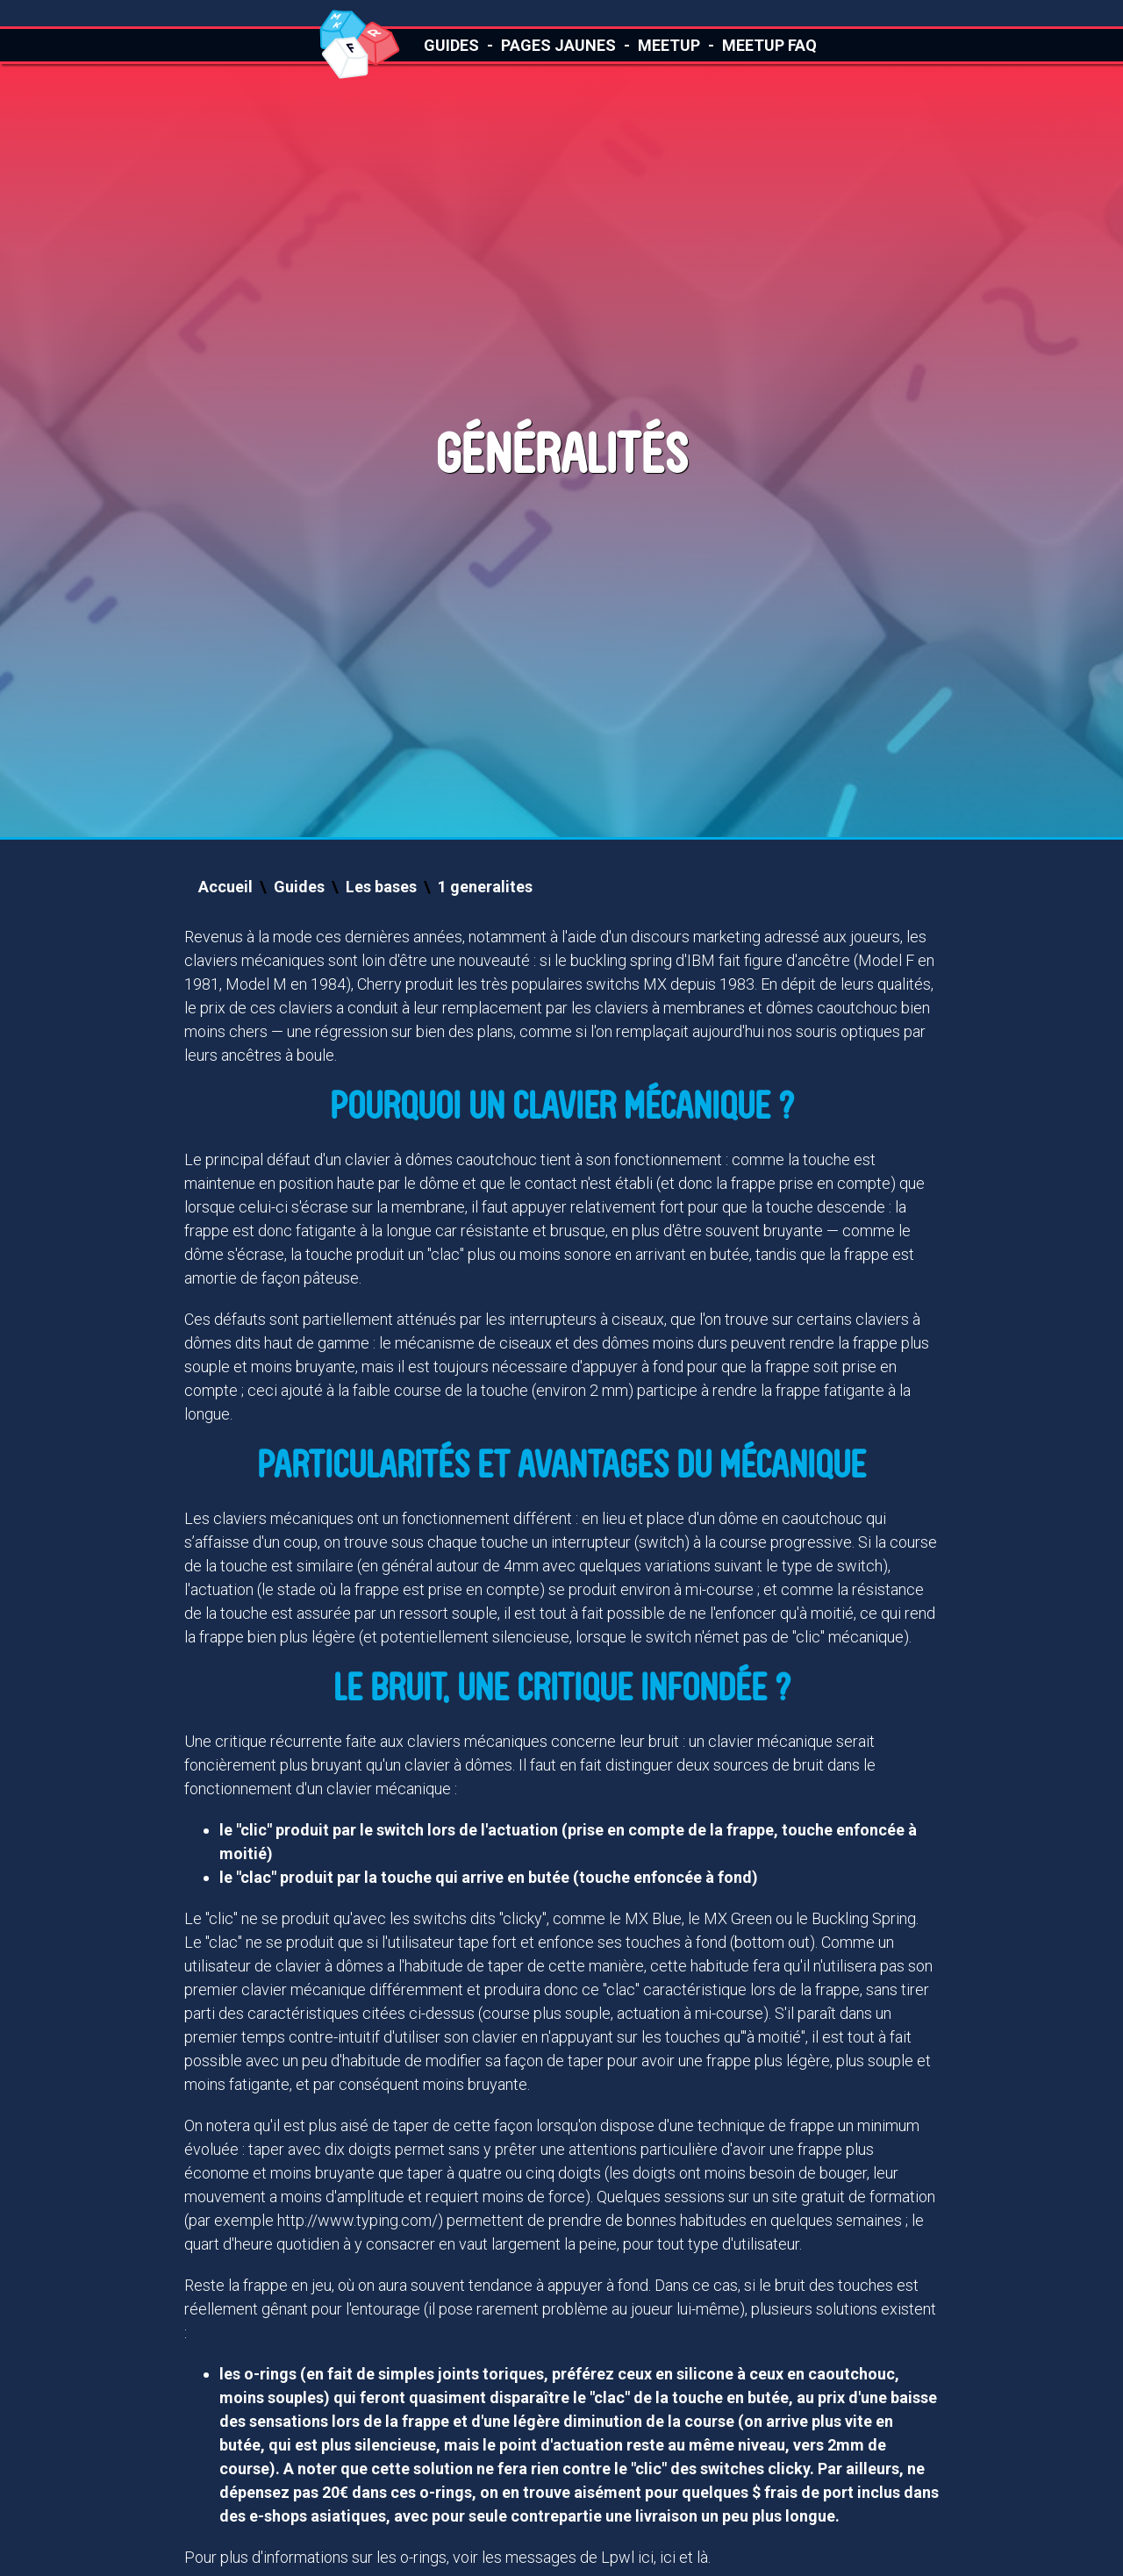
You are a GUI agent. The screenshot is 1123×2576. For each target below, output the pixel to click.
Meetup (669, 45)
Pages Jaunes (558, 45)
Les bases (381, 886)
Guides (451, 45)
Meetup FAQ (769, 45)
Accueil (225, 886)
